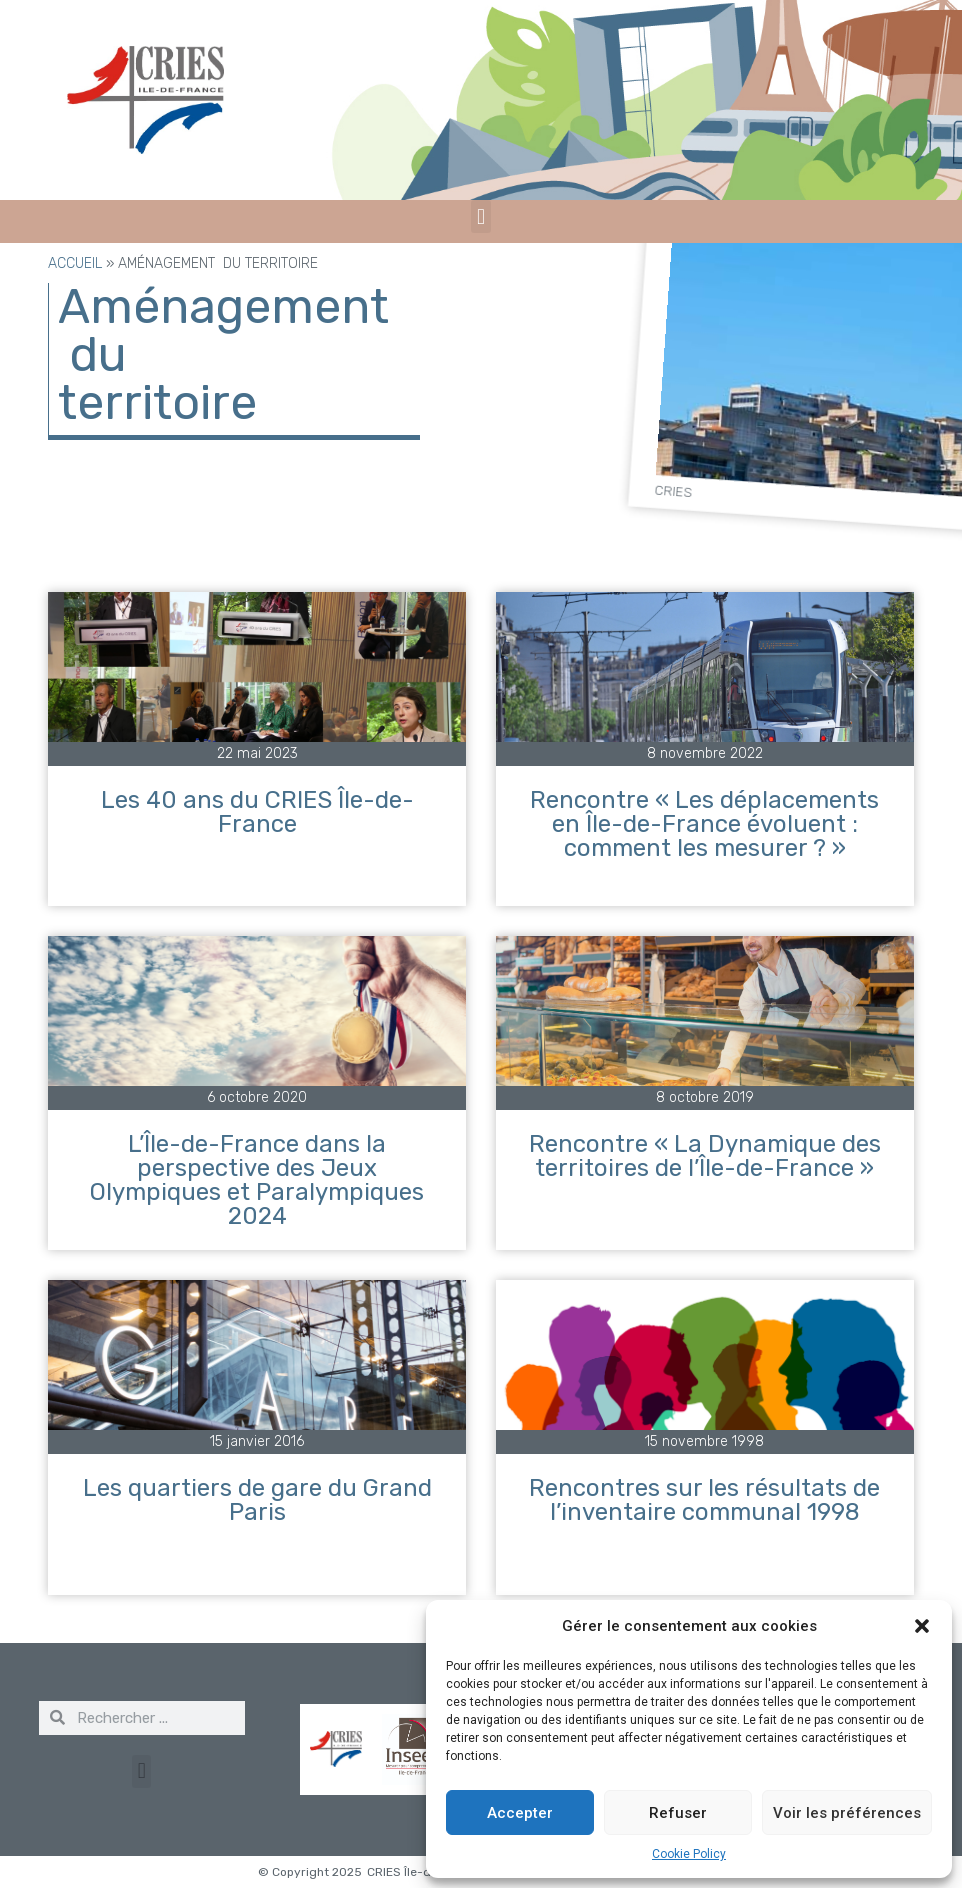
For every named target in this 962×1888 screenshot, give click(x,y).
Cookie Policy (689, 1854)
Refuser (678, 1813)
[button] (922, 1626)
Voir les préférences (847, 1813)
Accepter (520, 1813)
